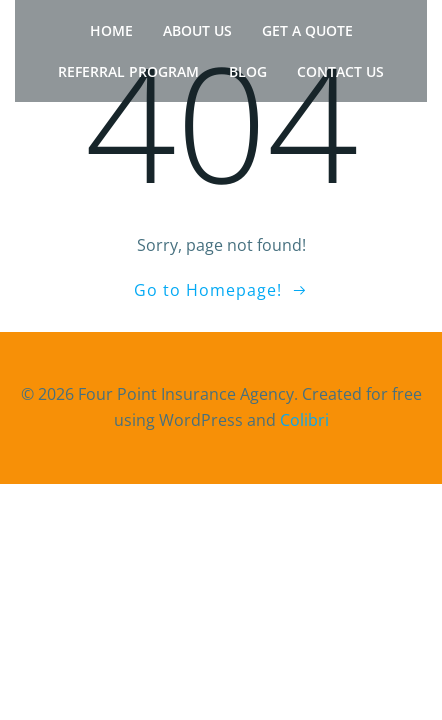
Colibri (304, 420)
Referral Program (128, 71)
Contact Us (340, 71)
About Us (197, 30)
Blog (248, 71)
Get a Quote (307, 30)
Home (111, 30)
